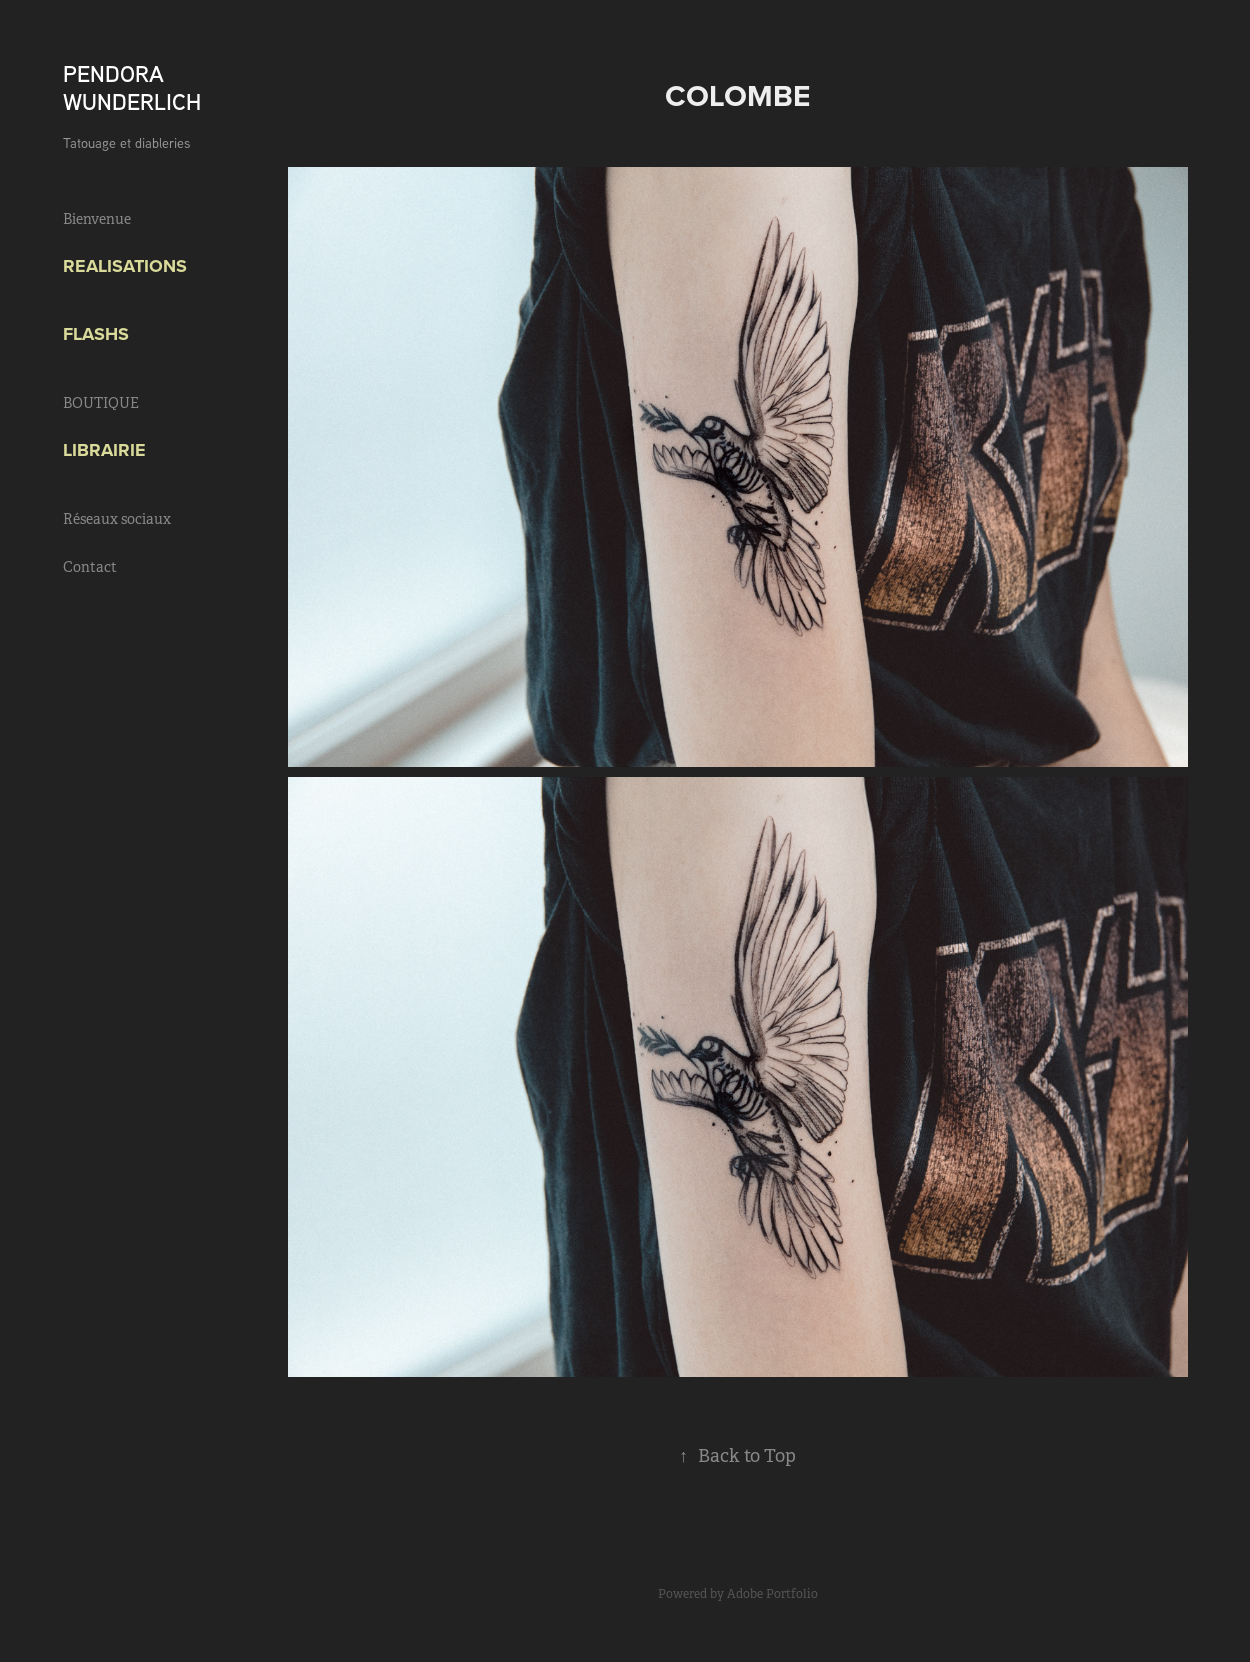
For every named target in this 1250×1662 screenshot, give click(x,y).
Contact (90, 567)
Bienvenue (97, 219)
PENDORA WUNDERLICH (132, 87)
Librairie (104, 450)
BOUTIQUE (101, 403)
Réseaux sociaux (117, 519)
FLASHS (96, 334)
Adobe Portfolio (772, 1594)
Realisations (125, 266)
